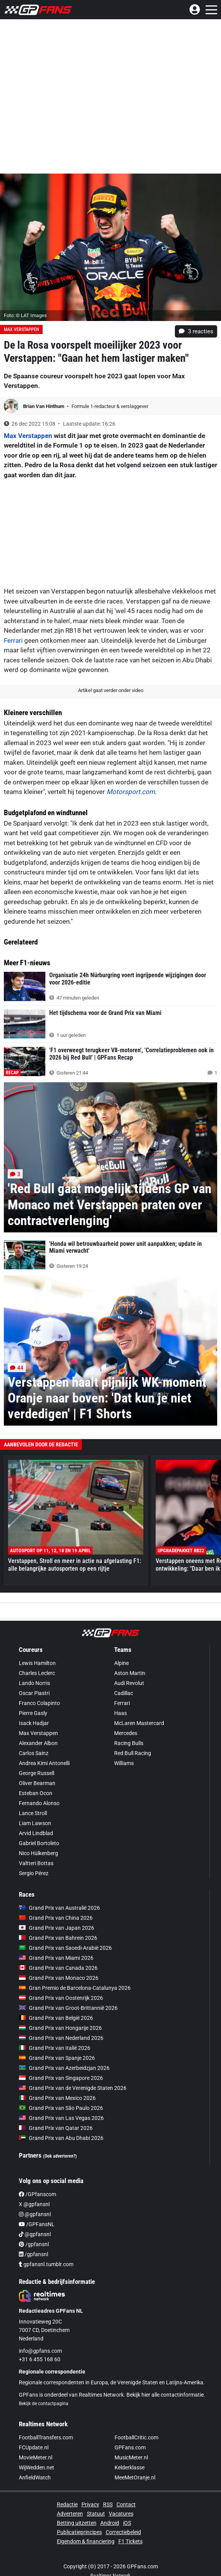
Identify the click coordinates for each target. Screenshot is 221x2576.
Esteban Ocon (35, 1793)
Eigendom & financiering (86, 2541)
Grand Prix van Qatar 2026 (56, 2128)
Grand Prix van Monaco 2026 (58, 1978)
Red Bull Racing (132, 1753)
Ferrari (13, 640)
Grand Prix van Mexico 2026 (57, 2098)
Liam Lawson (35, 1823)
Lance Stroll (33, 1813)
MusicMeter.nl (131, 2457)
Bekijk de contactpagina (43, 2403)
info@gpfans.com (40, 2351)
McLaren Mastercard (139, 1723)
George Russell (36, 1773)
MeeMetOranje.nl (135, 2477)
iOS (127, 2523)
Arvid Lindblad (36, 1833)
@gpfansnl (35, 2214)
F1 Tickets (130, 2541)
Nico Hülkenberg (38, 1853)
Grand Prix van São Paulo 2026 (61, 2108)
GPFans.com (130, 2447)
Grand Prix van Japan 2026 (56, 1928)
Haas (120, 1713)
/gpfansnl (34, 2244)
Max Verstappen (21, 329)
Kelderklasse (130, 2467)
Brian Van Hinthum (44, 406)
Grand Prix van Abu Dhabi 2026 (61, 2138)
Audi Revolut (129, 1683)
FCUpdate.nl (33, 2447)
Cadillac (123, 1693)
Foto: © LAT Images (25, 315)
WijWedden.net (36, 2467)
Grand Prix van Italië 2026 (54, 2048)
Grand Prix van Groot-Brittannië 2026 (68, 2008)
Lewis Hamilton (37, 1663)
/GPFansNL (37, 2224)
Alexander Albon (38, 1743)
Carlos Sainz (33, 1753)
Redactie (67, 2504)
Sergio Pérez (33, 1873)
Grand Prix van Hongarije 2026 (60, 2028)
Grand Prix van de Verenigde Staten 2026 (72, 2088)
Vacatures (121, 2514)
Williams (124, 1763)
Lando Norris (34, 1683)
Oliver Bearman (37, 1783)
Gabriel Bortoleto (39, 1843)
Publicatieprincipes (79, 2532)
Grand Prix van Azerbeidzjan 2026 (64, 2068)
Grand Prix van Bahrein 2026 (58, 1938)
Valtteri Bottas (36, 1863)
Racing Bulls (128, 1743)
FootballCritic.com (136, 2437)
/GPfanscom (37, 2194)
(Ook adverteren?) (60, 2156)
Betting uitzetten (76, 2523)
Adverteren (70, 2514)
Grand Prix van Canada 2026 (58, 1968)
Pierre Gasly (33, 1713)
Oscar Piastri (34, 1693)
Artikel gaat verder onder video (110, 690)
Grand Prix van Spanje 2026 (57, 2058)
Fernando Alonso (39, 1803)
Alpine (121, 1663)
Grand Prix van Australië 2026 (59, 1908)
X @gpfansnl (34, 2204)
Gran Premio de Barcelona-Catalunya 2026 (75, 1988)
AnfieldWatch (35, 2477)
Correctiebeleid (123, 2532)
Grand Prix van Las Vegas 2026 (61, 2118)
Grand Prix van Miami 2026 (56, 1958)
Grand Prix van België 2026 (56, 2018)
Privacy (90, 2504)
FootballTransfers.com (46, 2437)
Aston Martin (129, 1673)
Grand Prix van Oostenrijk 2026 (61, 1998)
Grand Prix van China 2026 (56, 1918)
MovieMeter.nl (35, 2457)
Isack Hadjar (34, 1723)
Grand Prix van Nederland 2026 (61, 2038)
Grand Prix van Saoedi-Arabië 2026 (65, 1948)
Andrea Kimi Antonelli (44, 1763)
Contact (126, 2504)
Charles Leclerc (37, 1673)
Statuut (96, 2514)
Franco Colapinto (39, 1703)
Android (109, 2523)
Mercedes (125, 1733)
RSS (108, 2504)
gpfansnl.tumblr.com (46, 2264)
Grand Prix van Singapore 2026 (61, 2078)
